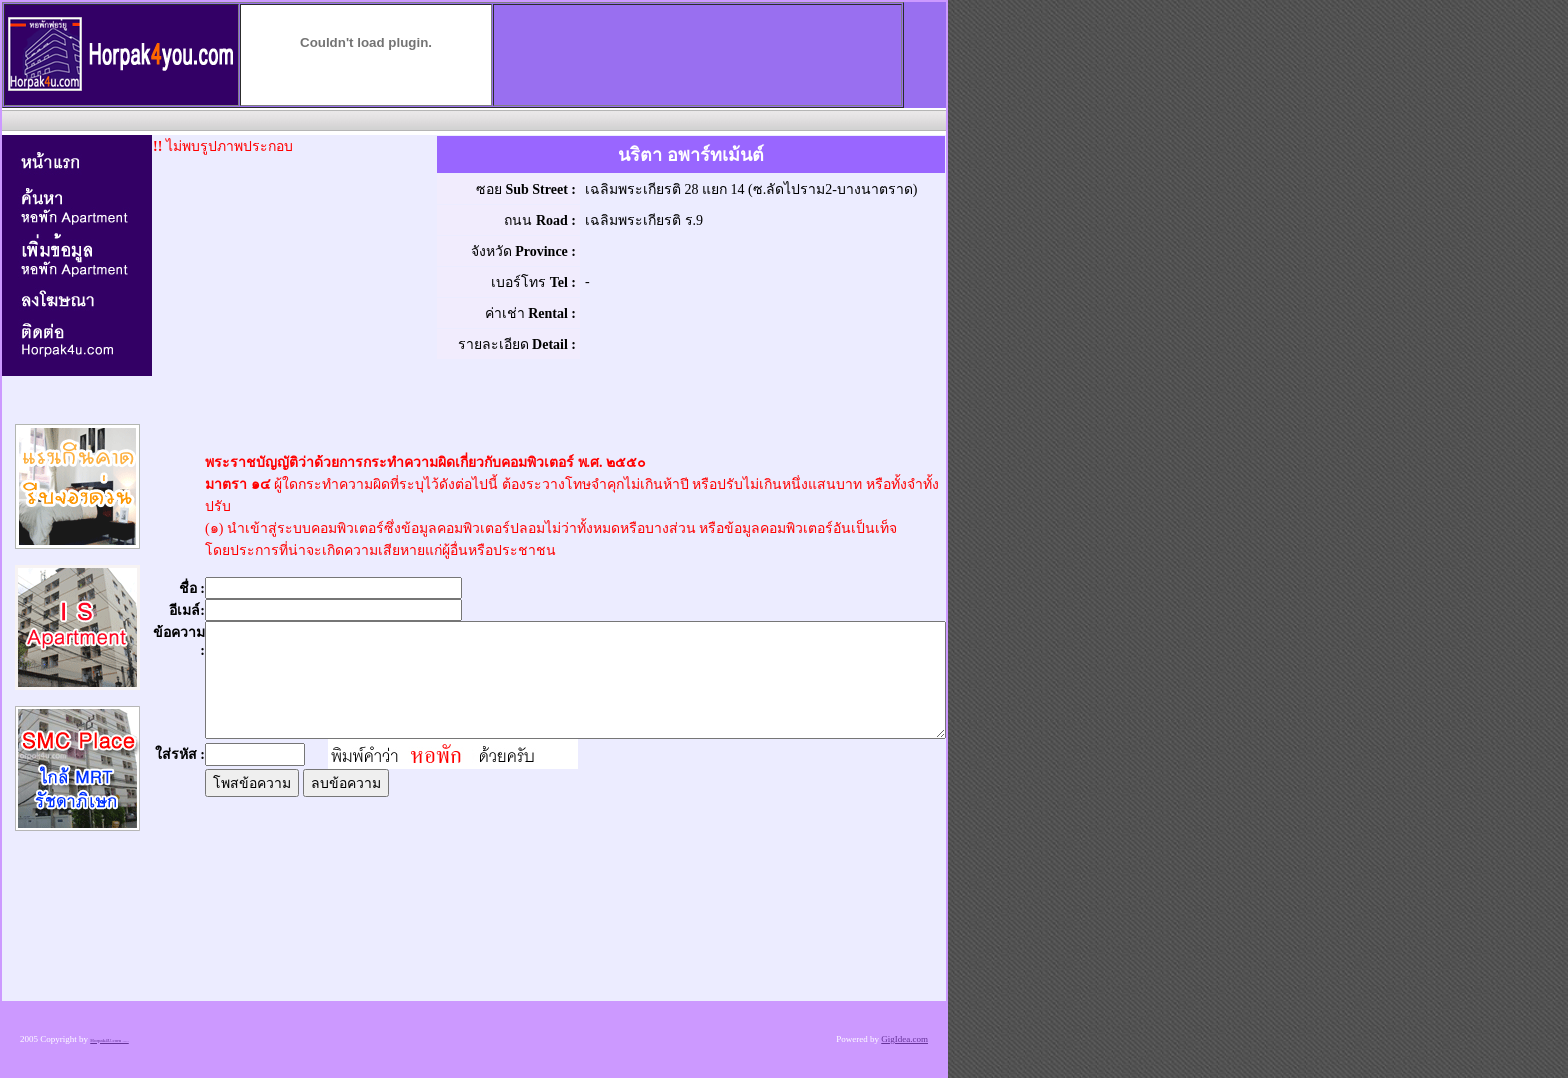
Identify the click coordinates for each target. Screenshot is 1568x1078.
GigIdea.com (904, 1039)
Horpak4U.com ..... (109, 1040)
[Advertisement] (472, 119)
